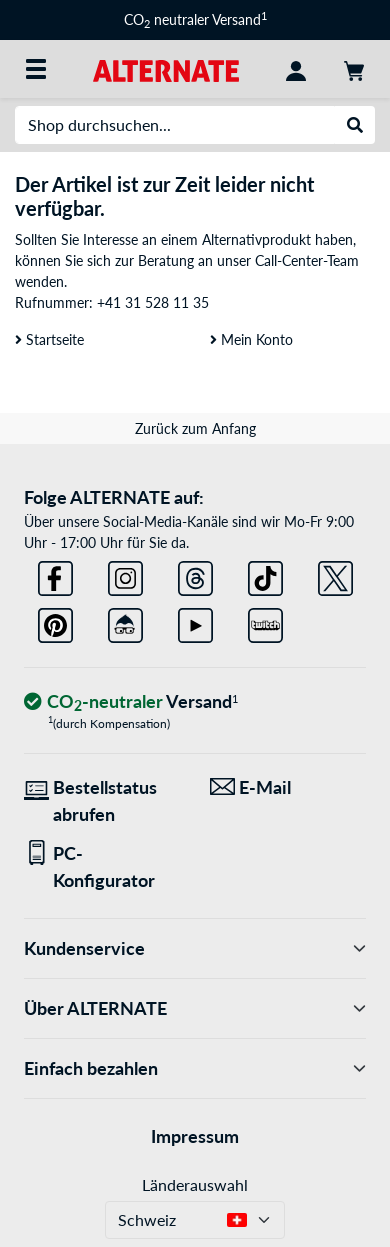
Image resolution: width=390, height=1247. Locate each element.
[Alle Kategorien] (36, 69)
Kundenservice (195, 948)
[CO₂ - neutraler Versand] (131, 702)
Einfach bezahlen (195, 1068)
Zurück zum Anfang (195, 428)
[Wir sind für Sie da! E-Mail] (288, 787)
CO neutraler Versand (195, 19)
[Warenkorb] (354, 69)
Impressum (195, 1136)
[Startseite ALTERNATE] (165, 68)
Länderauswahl (195, 1184)
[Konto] (296, 69)
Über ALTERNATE (195, 1008)
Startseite (49, 339)
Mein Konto (251, 339)
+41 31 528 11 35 (153, 302)
